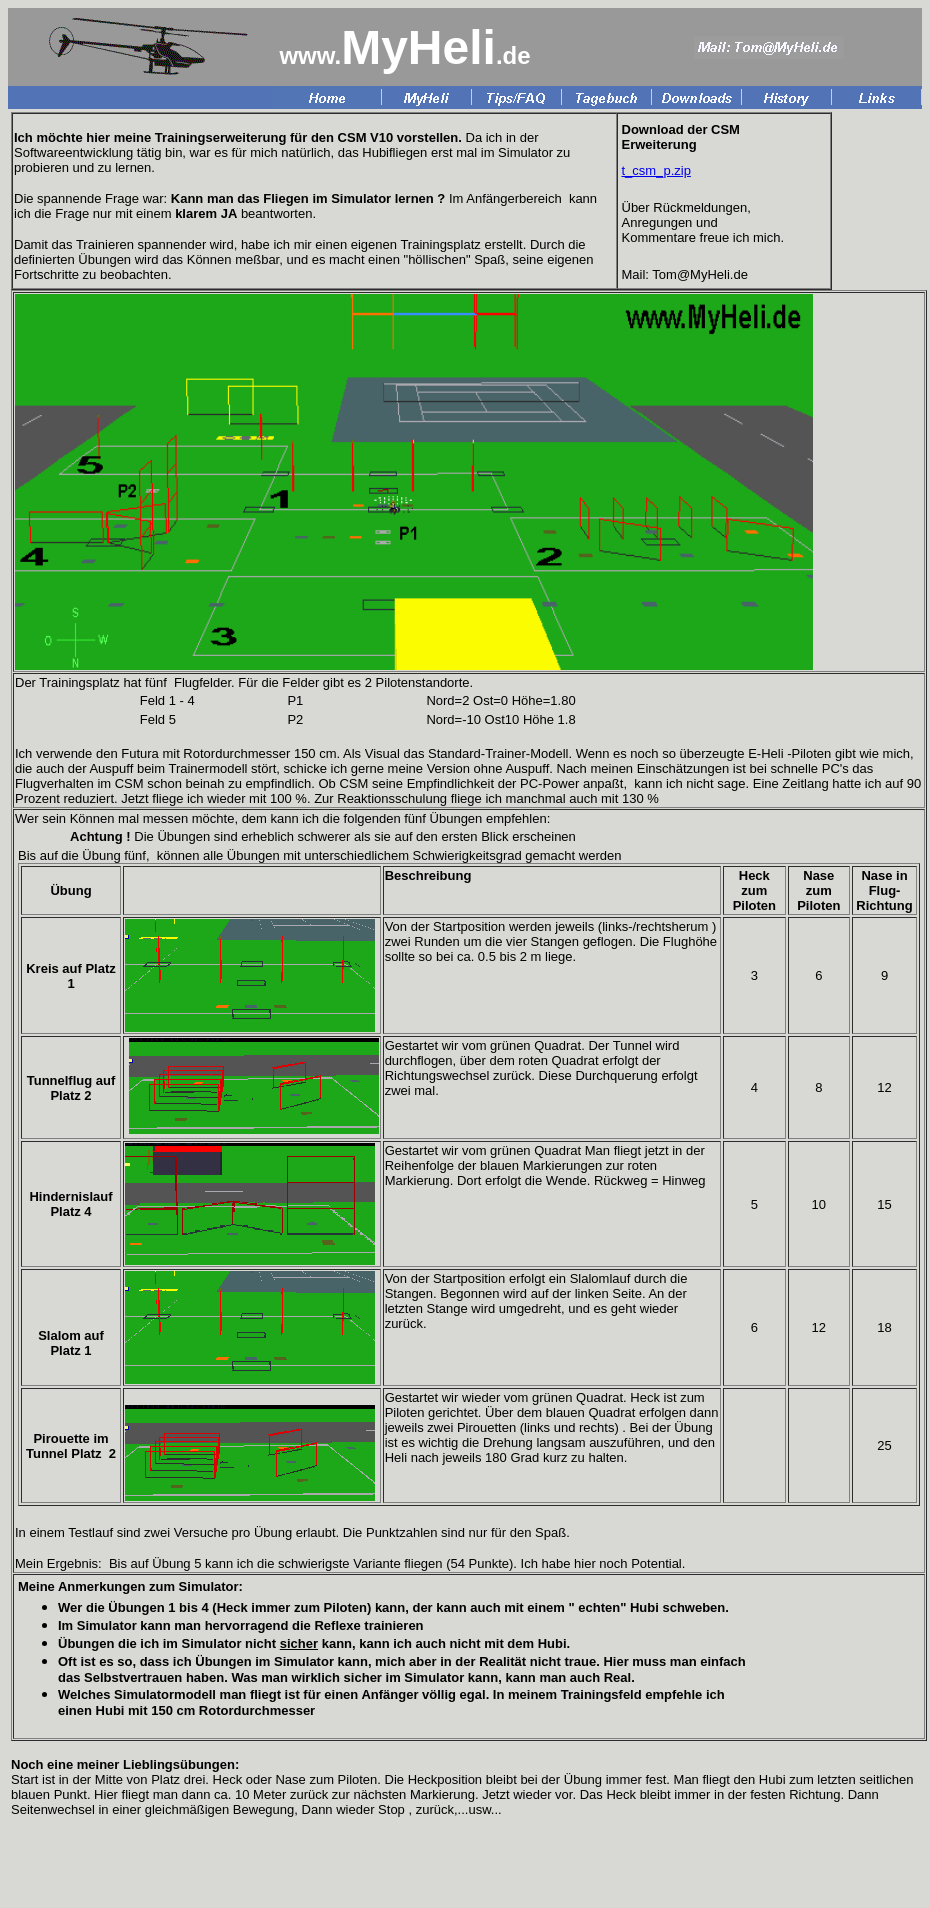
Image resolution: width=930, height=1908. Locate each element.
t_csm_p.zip (656, 170)
